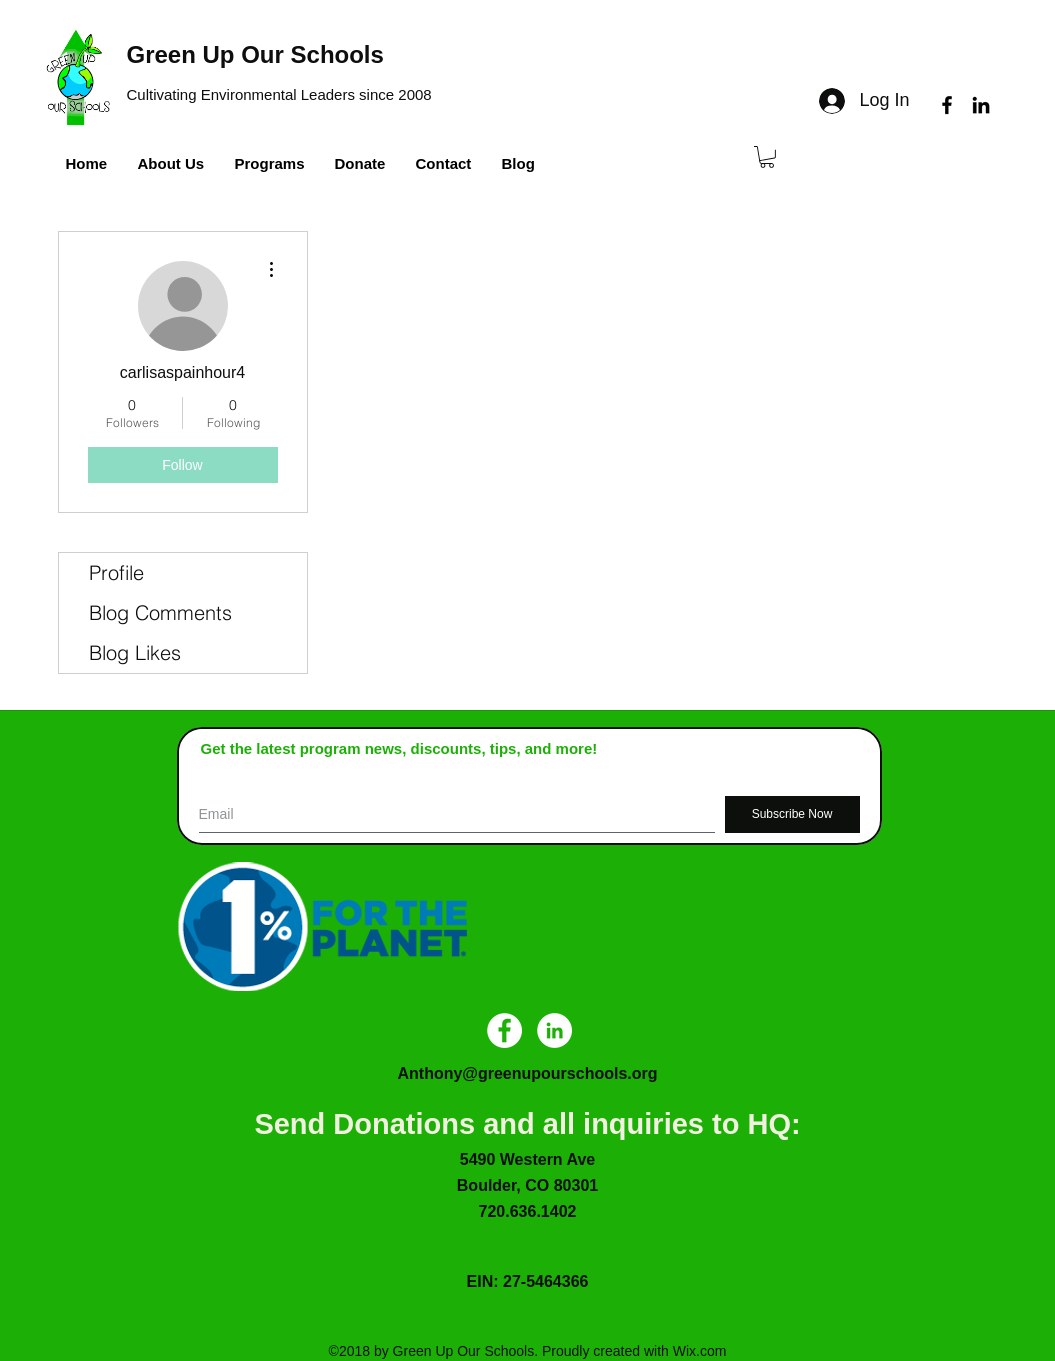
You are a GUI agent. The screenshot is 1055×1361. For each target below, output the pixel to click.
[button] (767, 157)
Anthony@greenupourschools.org (527, 1073)
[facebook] (947, 105)
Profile (116, 572)
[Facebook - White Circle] (504, 1030)
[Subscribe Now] (792, 814)
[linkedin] (981, 105)
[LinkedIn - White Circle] (554, 1030)
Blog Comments (160, 612)
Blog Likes (135, 652)
